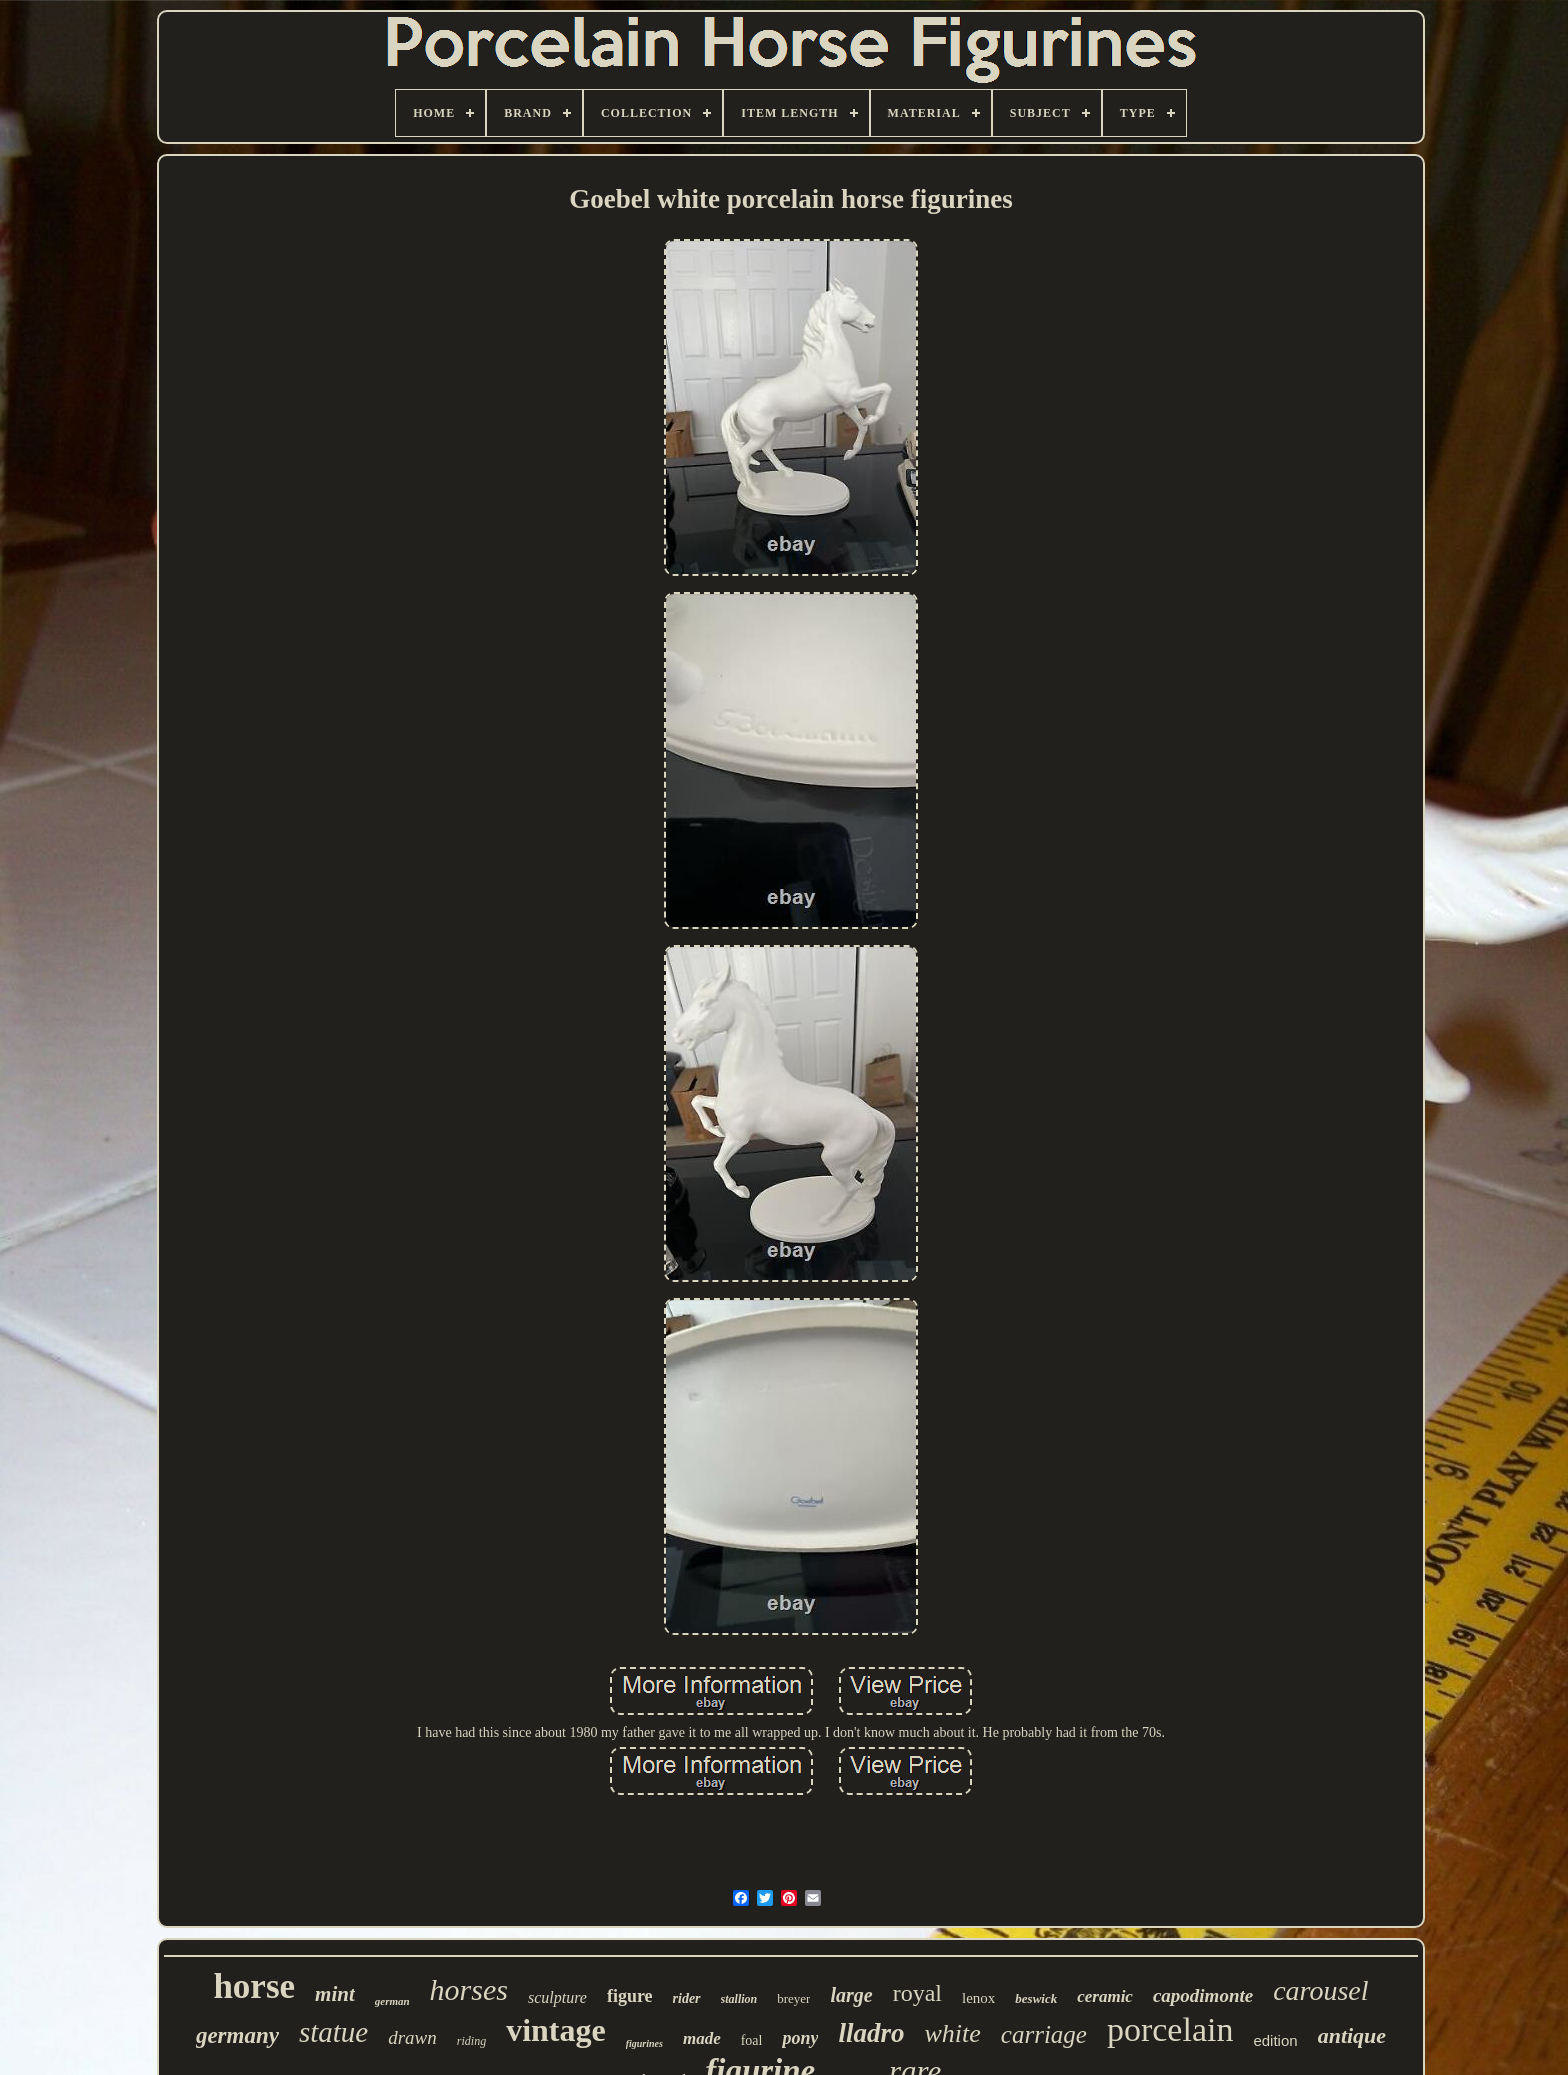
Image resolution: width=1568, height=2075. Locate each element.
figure (630, 1996)
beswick (1036, 1998)
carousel (1320, 1990)
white (952, 2033)
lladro (871, 2033)
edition (1275, 2040)
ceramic (1105, 1996)
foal (752, 2040)
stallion (739, 1999)
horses (469, 1989)
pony (800, 2038)
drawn (412, 2037)
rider (687, 1998)
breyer (793, 1998)
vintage (556, 2030)
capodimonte (1203, 1995)
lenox (978, 1998)
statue (333, 2032)
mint (335, 1994)
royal (917, 1993)
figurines (644, 2043)
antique (1352, 2035)
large (851, 1995)
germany (237, 2035)
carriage (1044, 2034)
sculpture (557, 1997)
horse (254, 1986)
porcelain (1170, 2029)
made (702, 2038)
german (392, 2001)
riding (471, 2041)
